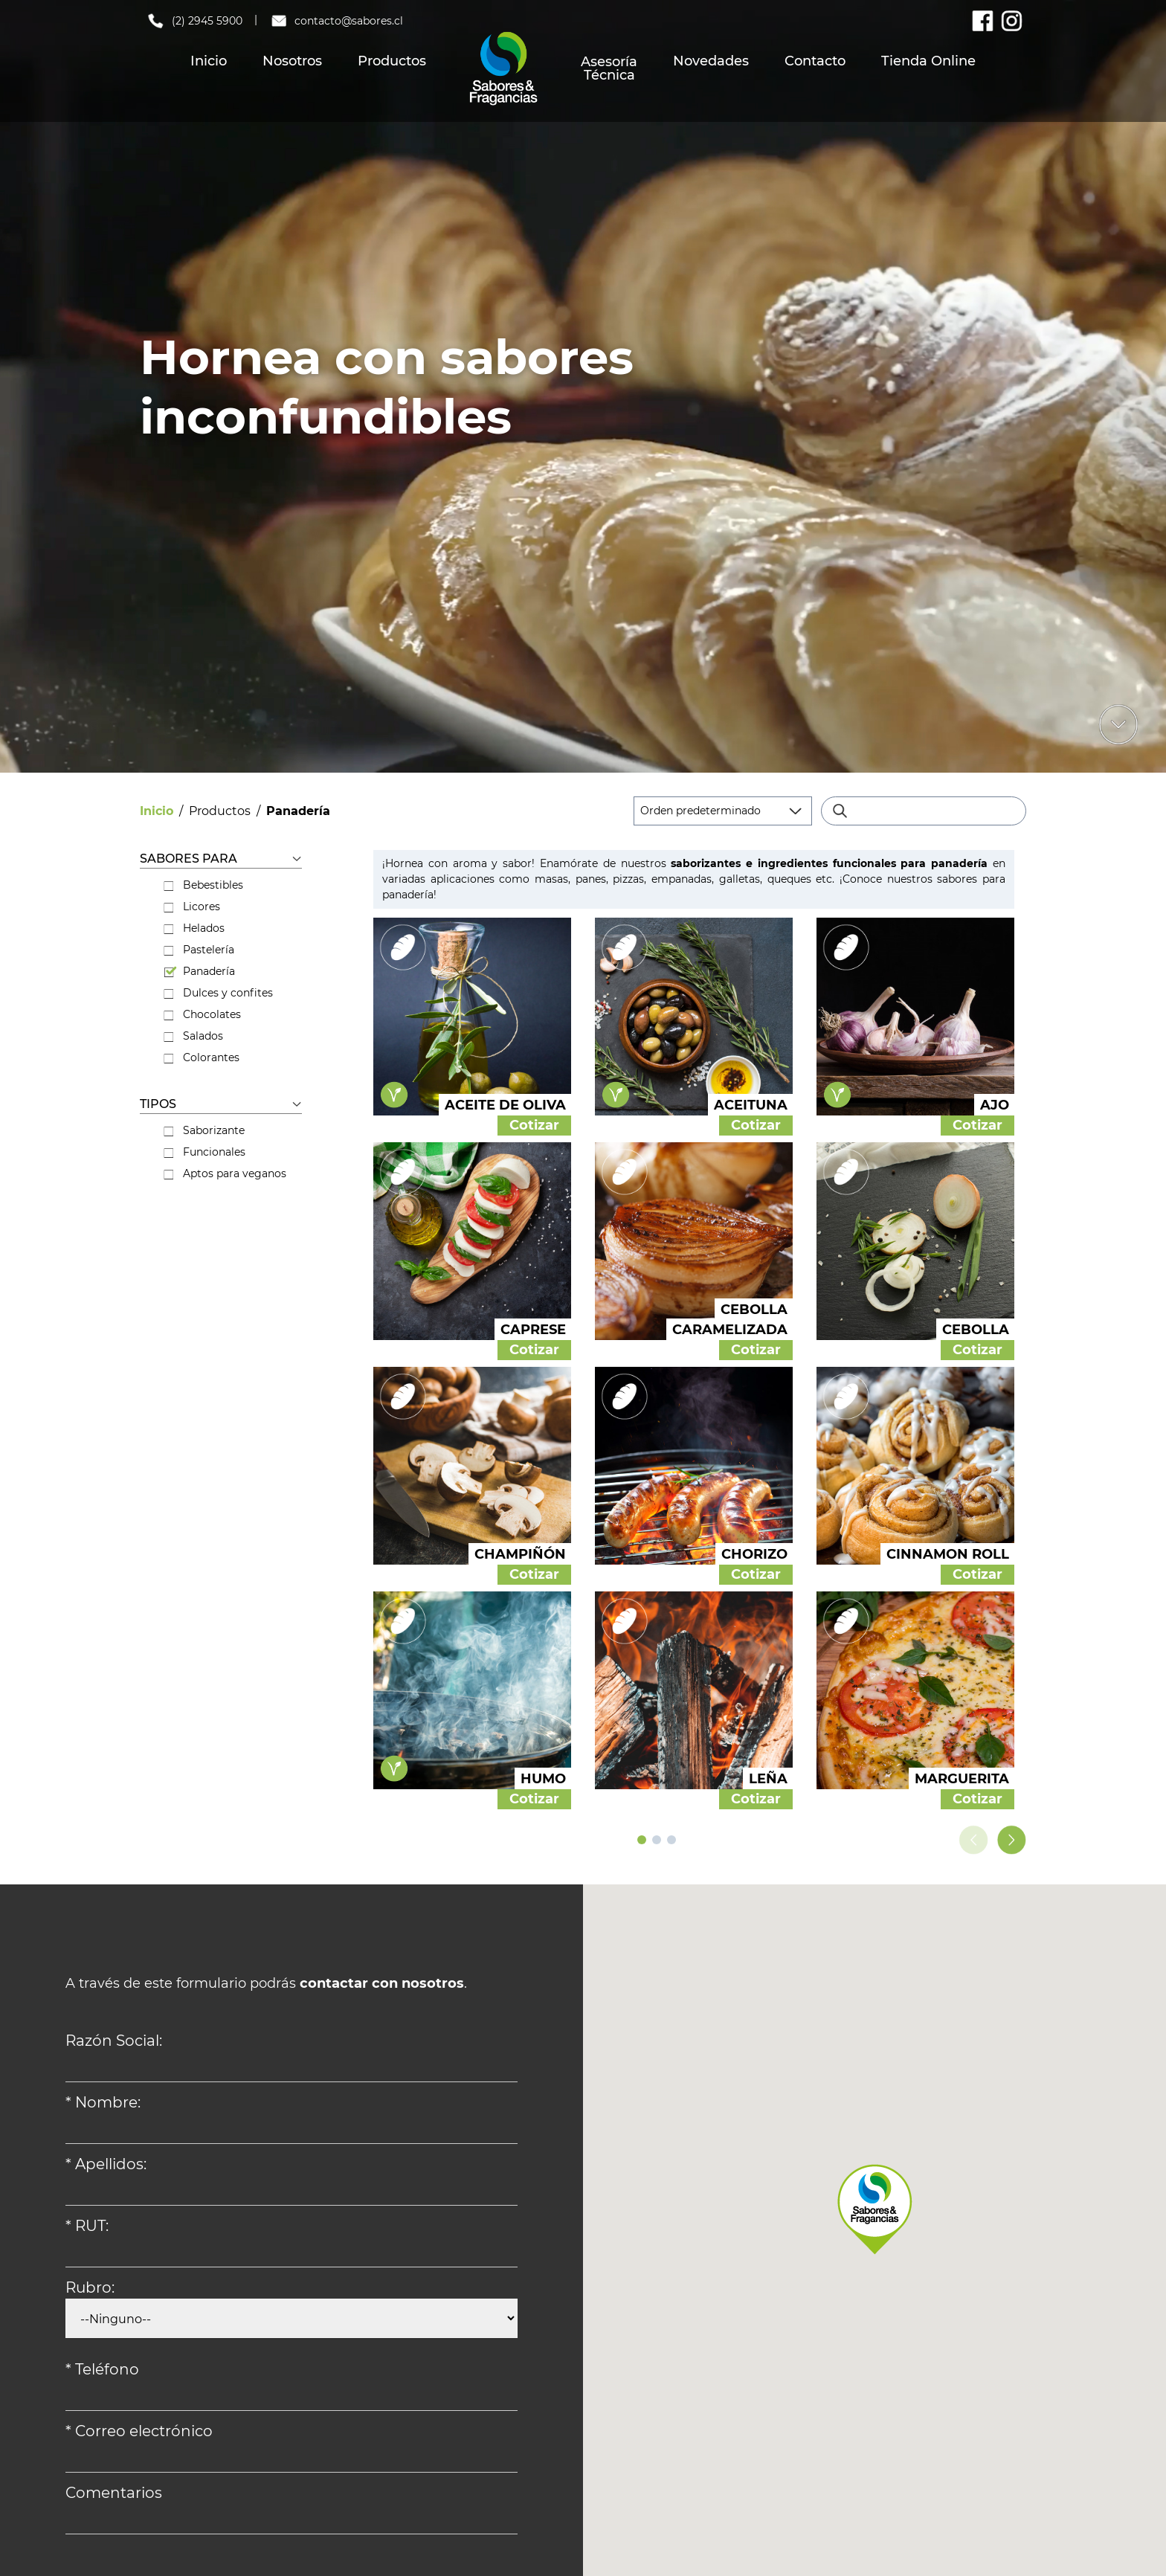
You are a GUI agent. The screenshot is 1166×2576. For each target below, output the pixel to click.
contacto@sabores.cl (336, 21)
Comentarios (113, 2493)
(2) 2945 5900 (194, 21)
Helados (194, 928)
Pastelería (199, 949)
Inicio (208, 61)
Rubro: (90, 2287)
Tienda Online (928, 61)
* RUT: (87, 2226)
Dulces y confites (218, 992)
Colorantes (201, 1057)
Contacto (815, 61)
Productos (392, 61)
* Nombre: (103, 2102)
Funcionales (204, 1152)
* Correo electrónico (139, 2431)
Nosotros (292, 61)
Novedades (711, 61)
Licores (192, 906)
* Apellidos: (105, 2164)
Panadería (199, 971)
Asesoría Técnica (609, 68)
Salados (193, 1036)
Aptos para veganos (225, 1173)
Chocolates (202, 1014)
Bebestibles (203, 885)
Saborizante (204, 1130)
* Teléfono (102, 2369)
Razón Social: (113, 2040)
